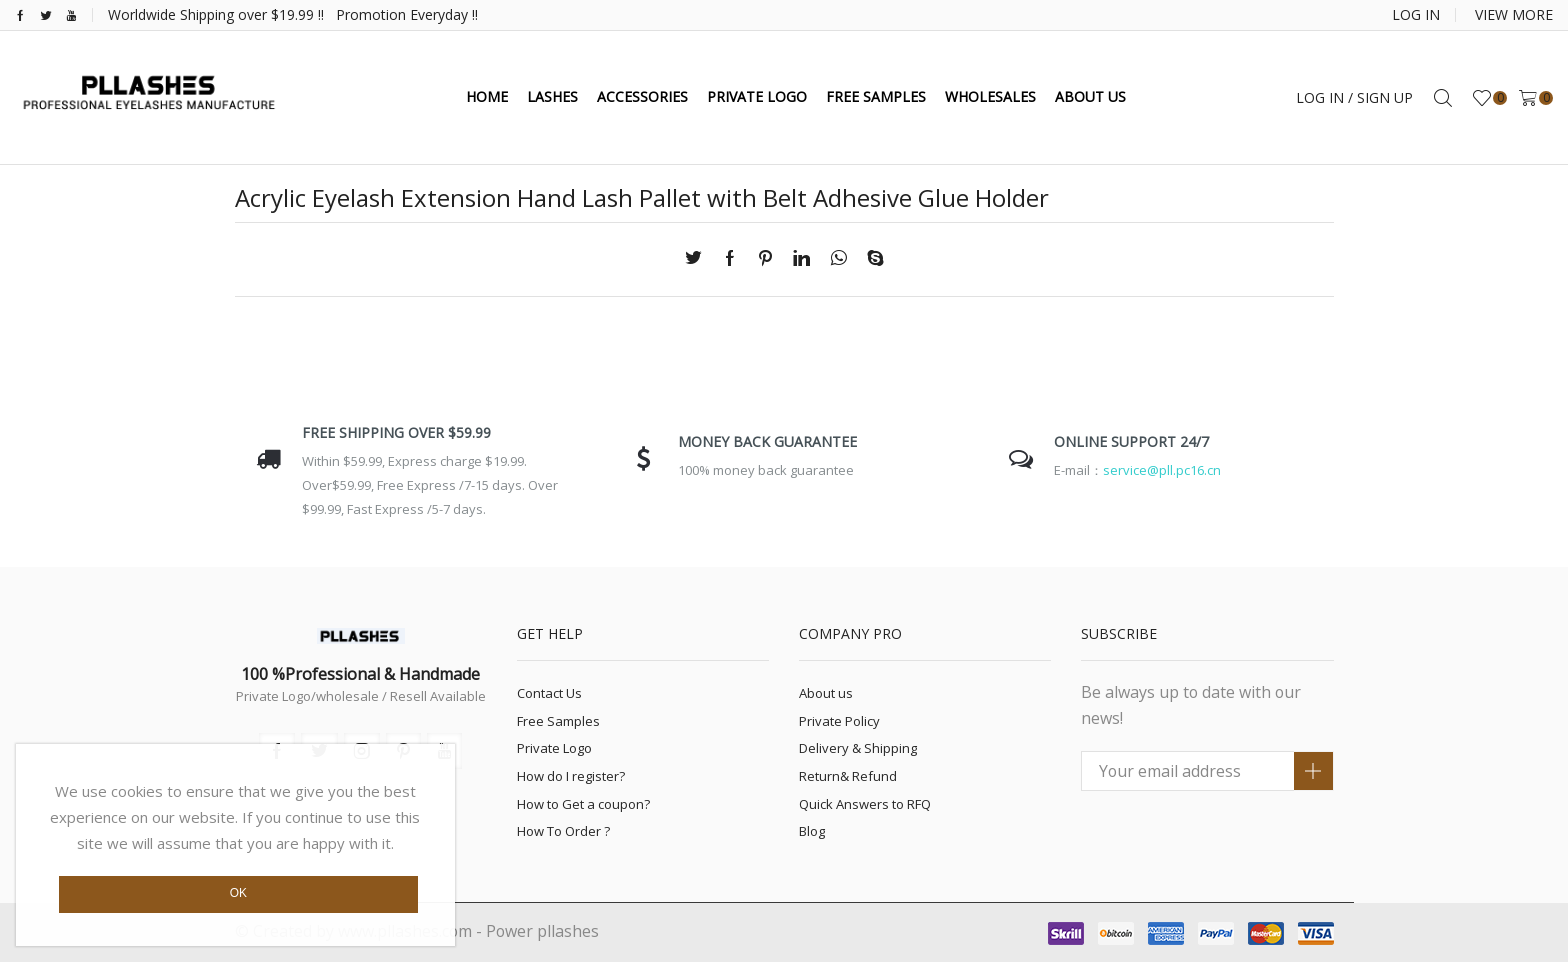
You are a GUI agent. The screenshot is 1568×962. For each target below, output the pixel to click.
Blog (812, 831)
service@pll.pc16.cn (1162, 470)
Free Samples (558, 721)
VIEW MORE (1514, 15)
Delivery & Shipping (858, 748)
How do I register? (571, 776)
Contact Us (549, 693)
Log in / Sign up (1354, 97)
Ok (238, 893)
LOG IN (1416, 15)
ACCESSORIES (642, 96)
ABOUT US (1090, 96)
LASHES (552, 96)
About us (826, 693)
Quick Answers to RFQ (865, 804)
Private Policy (839, 721)
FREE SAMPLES (876, 96)
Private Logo (554, 748)
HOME (487, 96)
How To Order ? (563, 831)
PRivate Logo (757, 96)
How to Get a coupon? (583, 804)
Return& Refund (848, 776)
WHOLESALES (990, 96)
